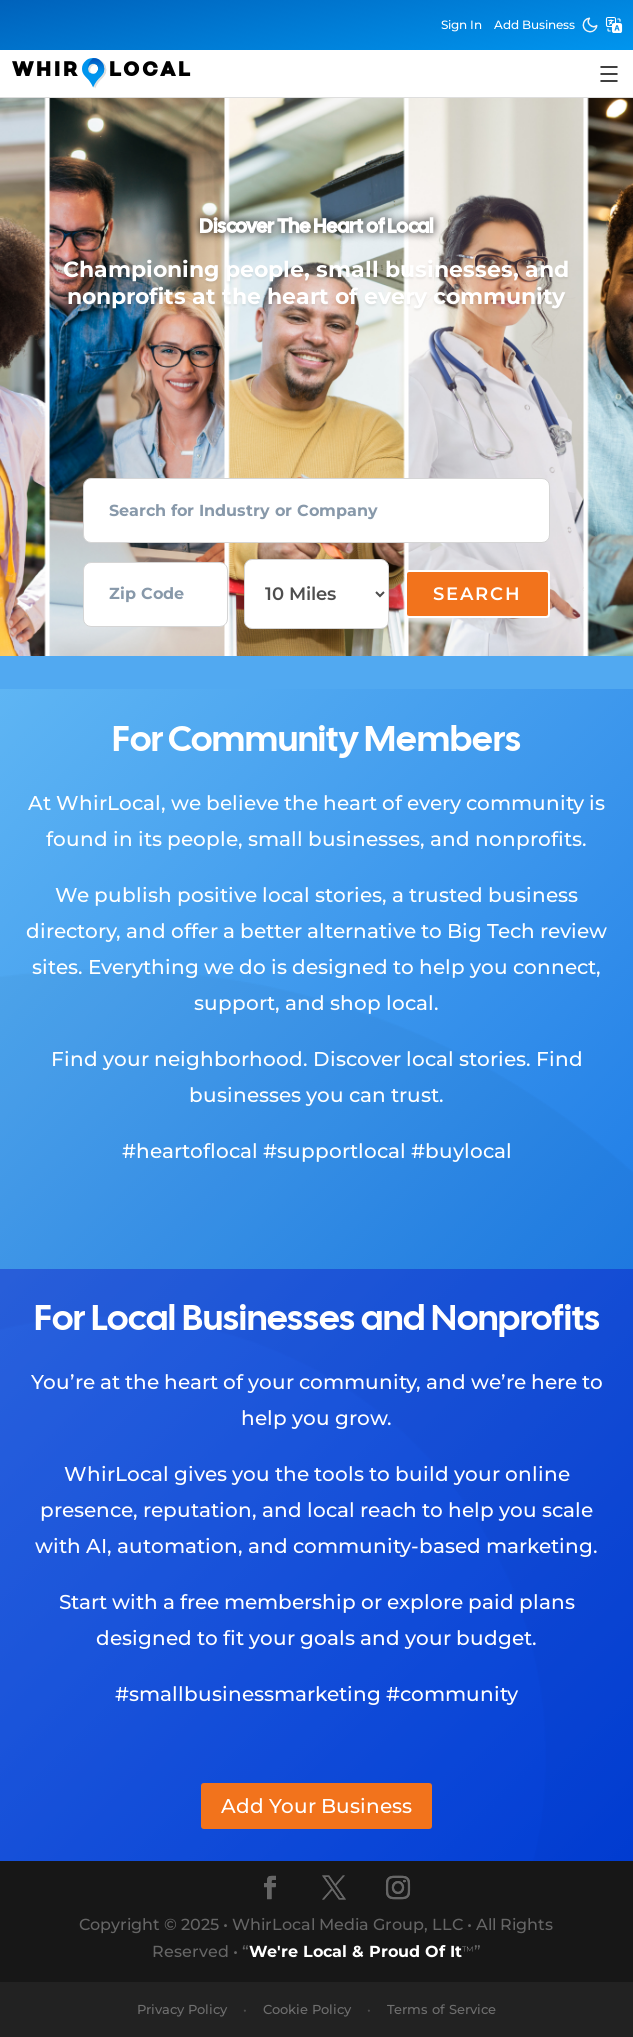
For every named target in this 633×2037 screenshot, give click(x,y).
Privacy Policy (182, 2009)
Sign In (461, 24)
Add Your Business (316, 1806)
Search (477, 594)
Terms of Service (441, 2009)
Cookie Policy (307, 2009)
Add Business (534, 24)
